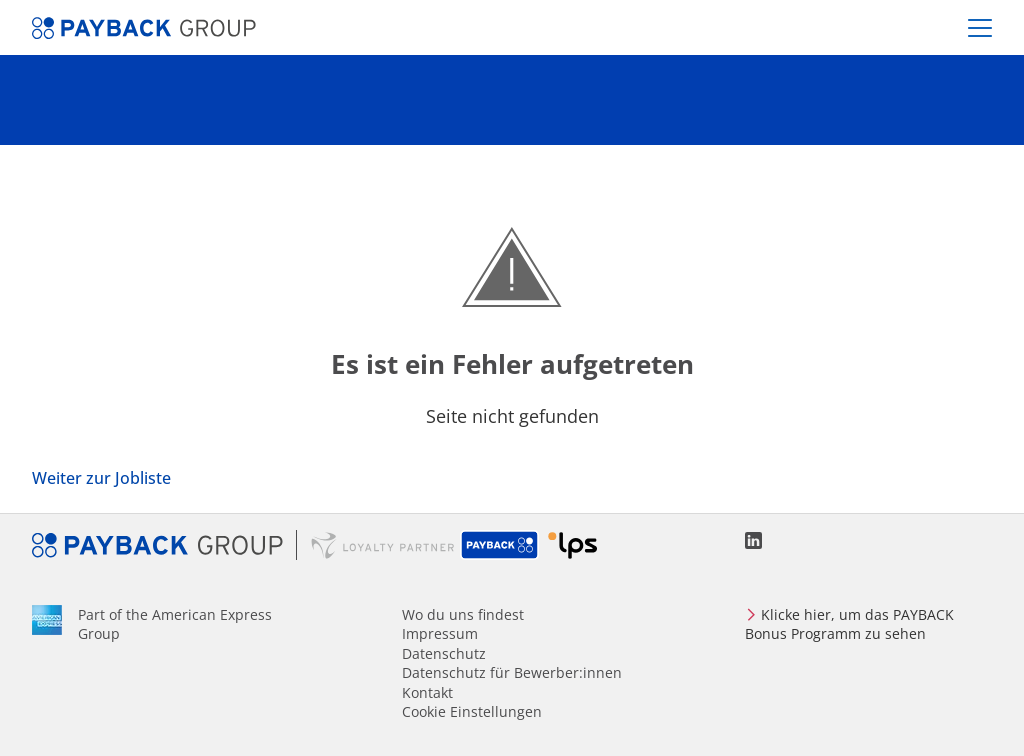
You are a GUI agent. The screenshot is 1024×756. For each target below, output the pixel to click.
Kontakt (427, 692)
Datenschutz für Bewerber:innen (512, 672)
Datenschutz (444, 653)
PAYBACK (500, 545)
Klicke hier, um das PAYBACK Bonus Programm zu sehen (849, 624)
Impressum (440, 633)
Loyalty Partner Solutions (572, 545)
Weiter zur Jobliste (101, 478)
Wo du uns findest (463, 614)
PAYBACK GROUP (164, 545)
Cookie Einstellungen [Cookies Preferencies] (472, 711)
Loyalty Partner (382, 545)
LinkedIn (753, 540)
